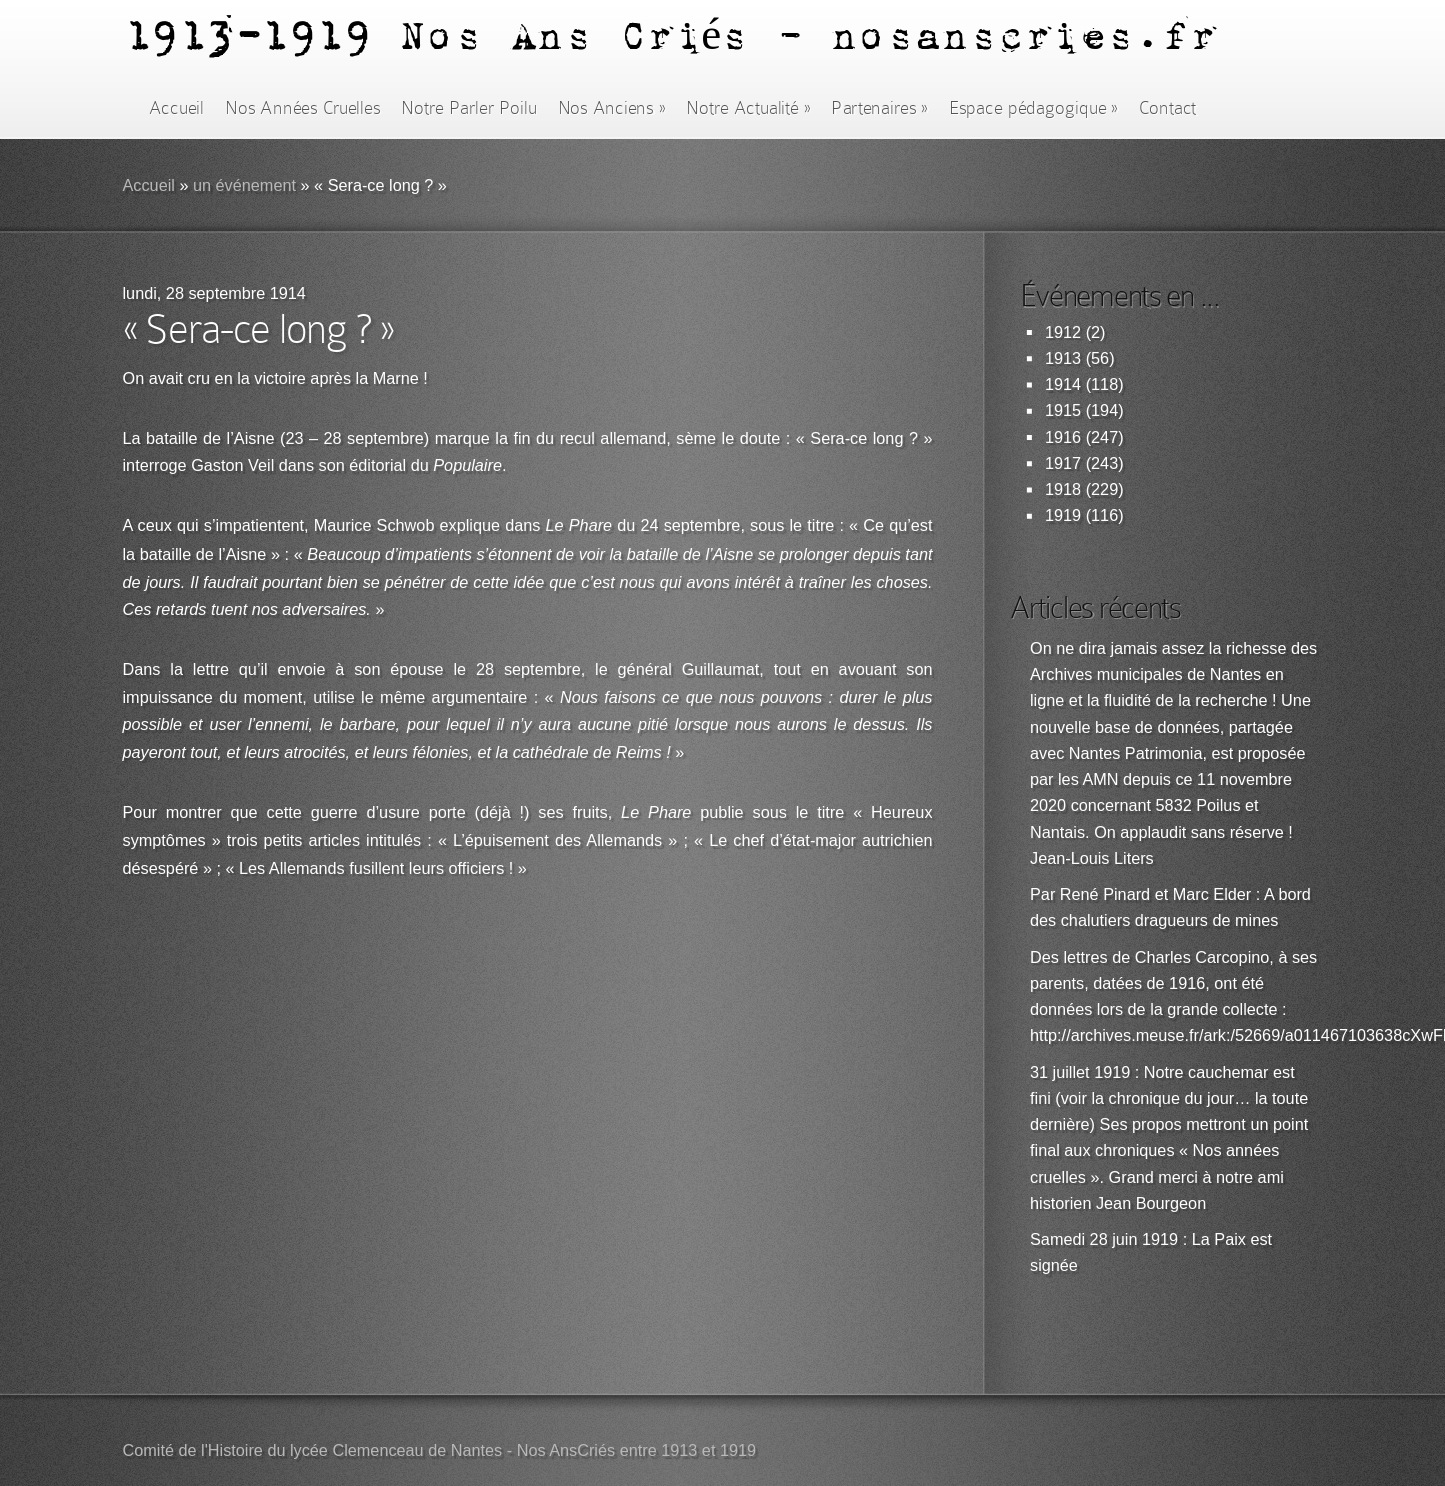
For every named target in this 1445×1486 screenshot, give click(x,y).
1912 (1063, 332)
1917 (1063, 463)
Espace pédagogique (1033, 108)
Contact (1168, 108)
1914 (1063, 384)
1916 (1063, 437)
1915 (1063, 410)
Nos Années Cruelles (302, 108)
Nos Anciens (612, 108)
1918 (1063, 489)
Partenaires (879, 108)
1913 (1063, 358)
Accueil (176, 108)
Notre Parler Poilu (468, 108)
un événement (244, 185)
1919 (1063, 515)
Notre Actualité (748, 108)
